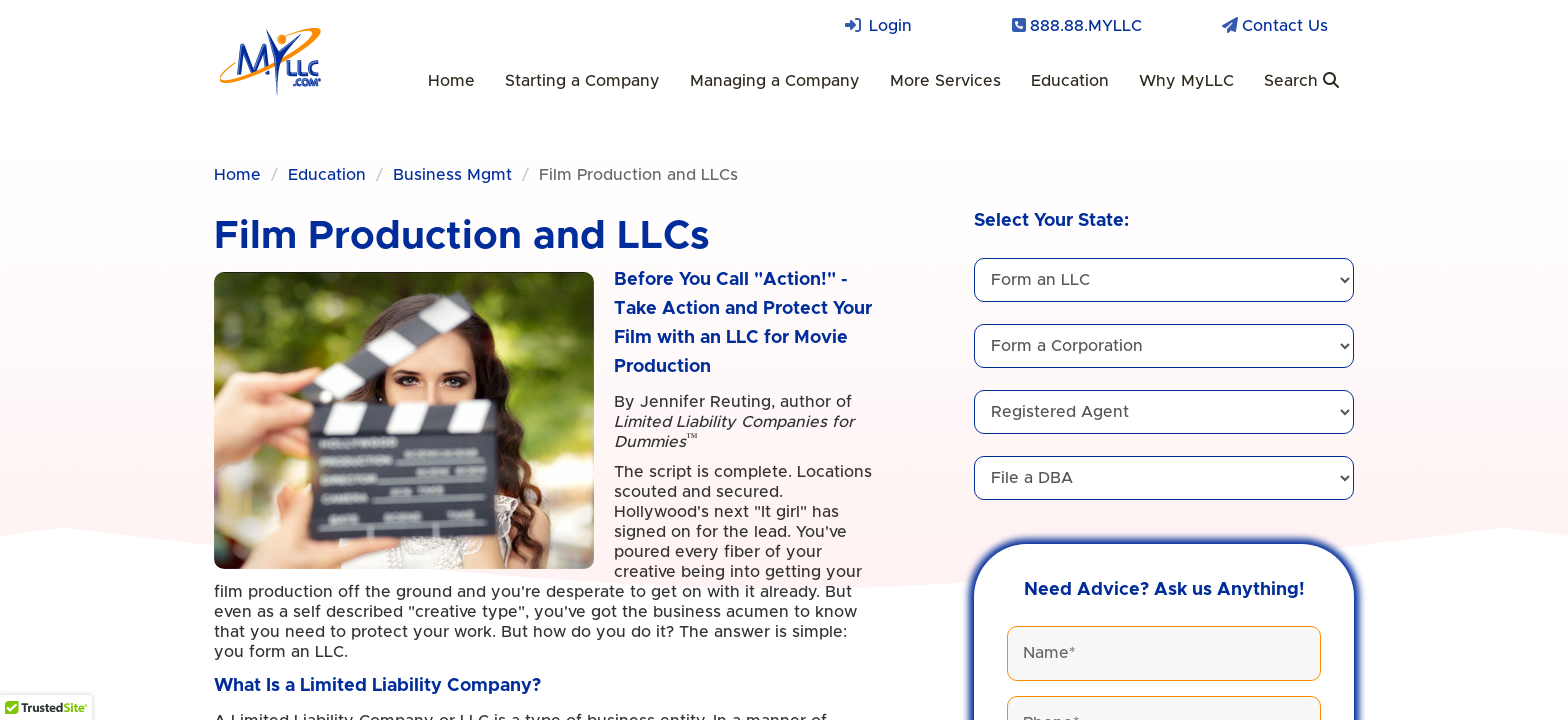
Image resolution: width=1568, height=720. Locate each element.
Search (1301, 80)
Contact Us (1285, 26)
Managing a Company (775, 81)
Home (451, 81)
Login (890, 26)
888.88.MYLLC (1086, 26)
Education (1070, 81)
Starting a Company (582, 81)
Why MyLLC (1186, 81)
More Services (945, 81)
